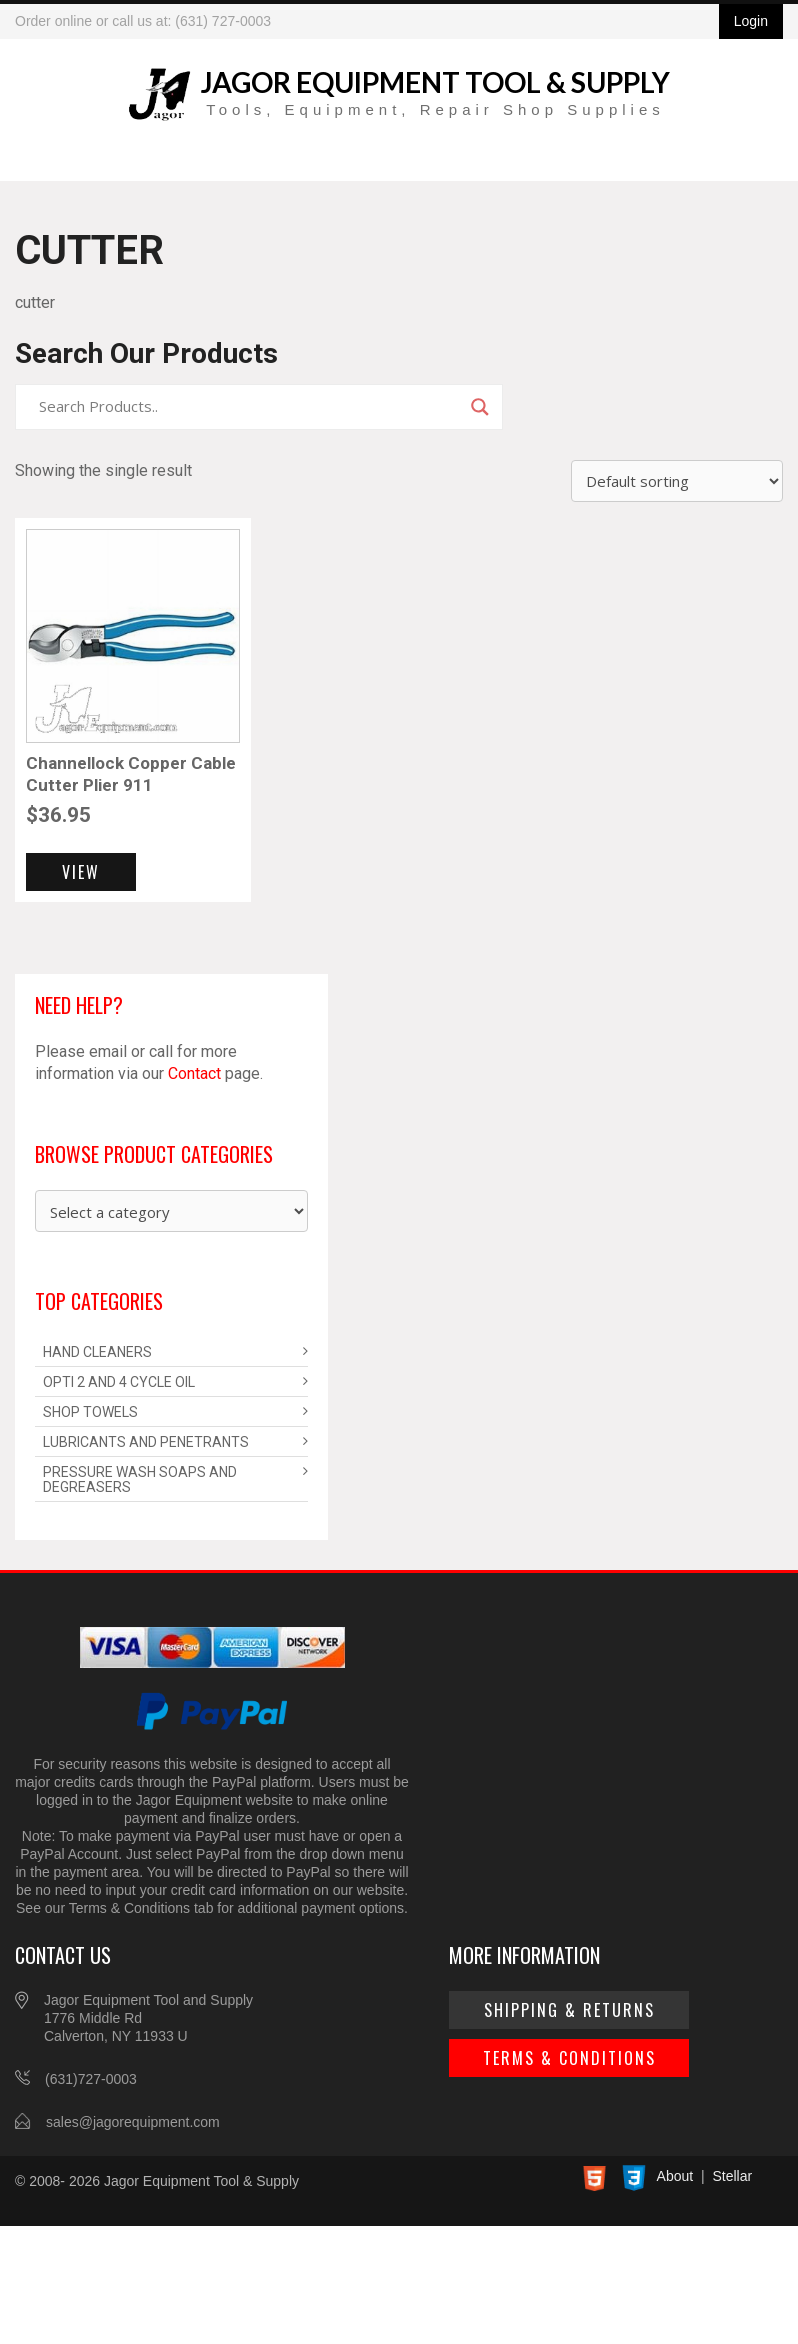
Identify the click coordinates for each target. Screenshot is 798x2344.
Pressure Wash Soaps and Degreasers (140, 1479)
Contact (194, 1073)
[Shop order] (677, 481)
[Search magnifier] (480, 407)
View (81, 872)
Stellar (732, 2176)
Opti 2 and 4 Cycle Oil (119, 1382)
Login (751, 21)
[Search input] (250, 407)
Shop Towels (90, 1412)
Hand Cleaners (97, 1352)
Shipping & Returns (569, 2010)
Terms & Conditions (569, 2058)
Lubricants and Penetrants (146, 1442)
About (675, 2176)
